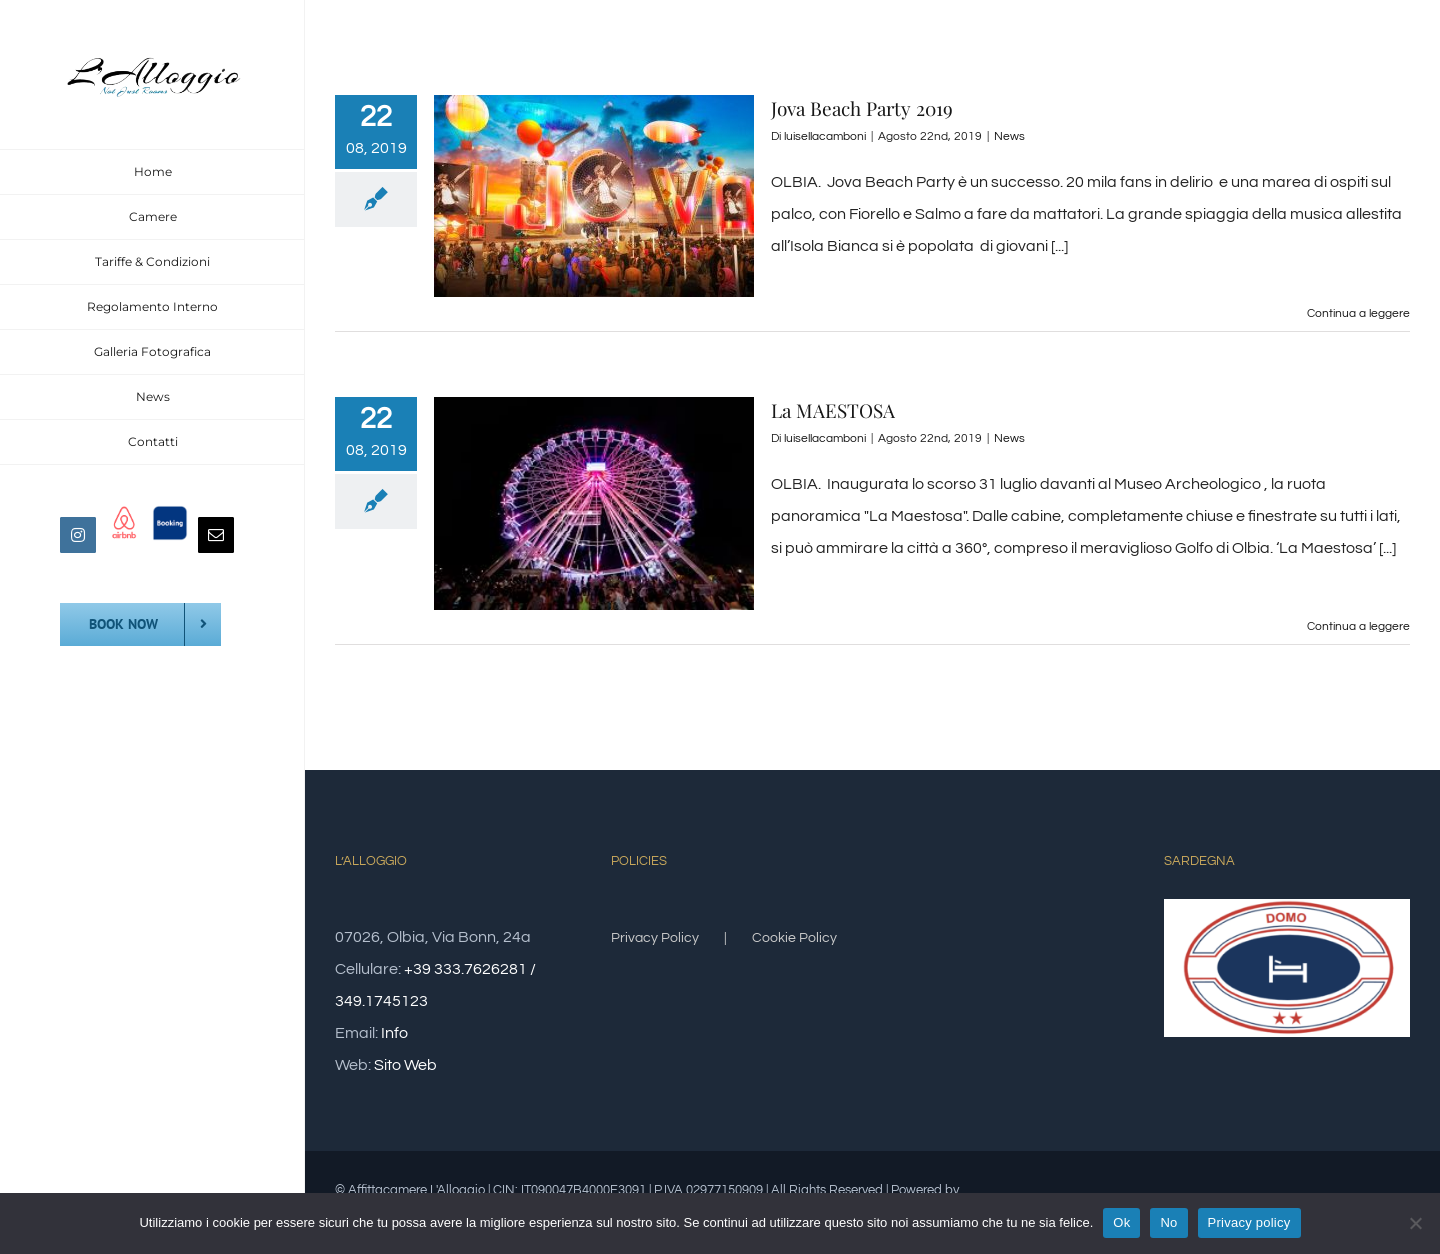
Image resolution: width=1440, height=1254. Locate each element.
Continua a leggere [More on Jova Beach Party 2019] (1358, 313)
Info (394, 1033)
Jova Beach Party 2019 (862, 108)
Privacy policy (1249, 1222)
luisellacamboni (825, 136)
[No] (1415, 1223)
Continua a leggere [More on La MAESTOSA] (1358, 626)
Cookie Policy (794, 938)
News (1009, 136)
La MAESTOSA (833, 410)
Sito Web (405, 1065)
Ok (1121, 1222)
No (1168, 1222)
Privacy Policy (655, 938)
